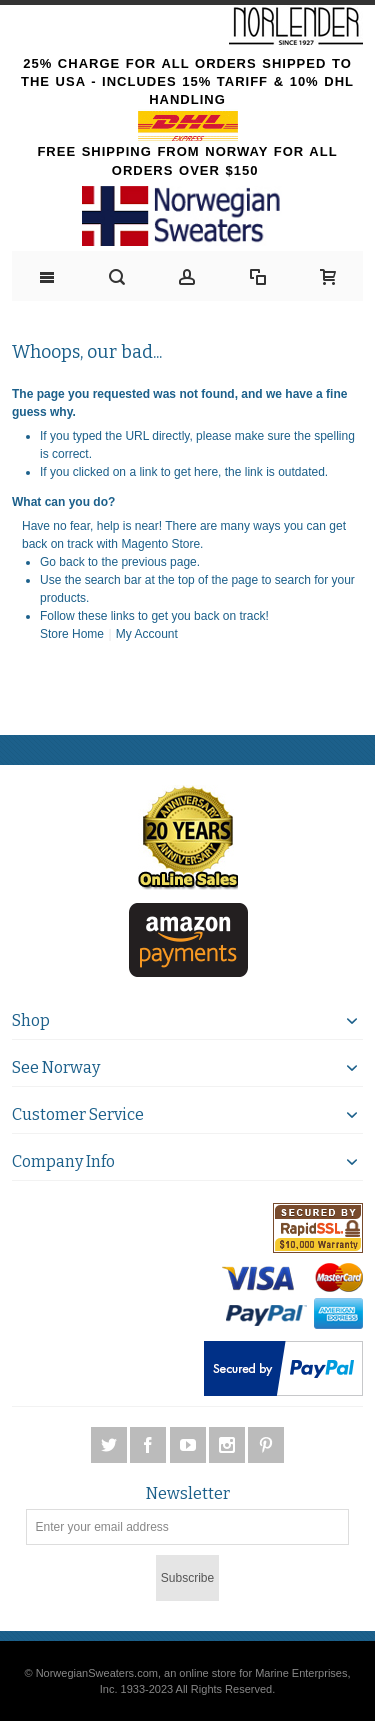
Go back (62, 562)
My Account (147, 634)
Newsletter (188, 1494)
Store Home (72, 634)
